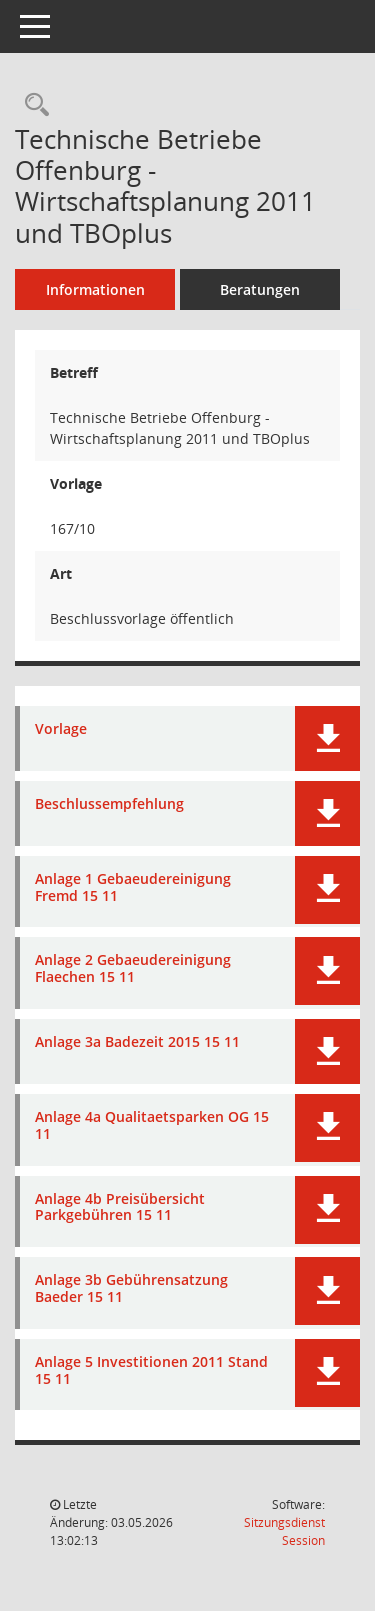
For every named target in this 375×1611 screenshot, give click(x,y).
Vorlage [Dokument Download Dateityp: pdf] (61, 729)
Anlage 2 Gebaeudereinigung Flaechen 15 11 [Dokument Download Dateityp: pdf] (133, 969)
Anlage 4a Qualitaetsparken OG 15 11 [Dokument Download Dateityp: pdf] (152, 1126)
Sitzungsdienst (284, 1531)
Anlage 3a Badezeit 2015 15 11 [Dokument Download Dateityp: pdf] (137, 1042)
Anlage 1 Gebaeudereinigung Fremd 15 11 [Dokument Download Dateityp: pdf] (133, 888)
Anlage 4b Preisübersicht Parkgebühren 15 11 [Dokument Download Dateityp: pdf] (120, 1208)
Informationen (95, 289)
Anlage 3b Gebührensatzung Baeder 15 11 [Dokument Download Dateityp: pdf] (131, 1289)
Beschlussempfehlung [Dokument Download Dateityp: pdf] (109, 804)
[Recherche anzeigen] (32, 105)
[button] (327, 738)
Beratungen (260, 289)
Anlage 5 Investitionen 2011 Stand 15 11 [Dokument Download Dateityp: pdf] (151, 1371)
